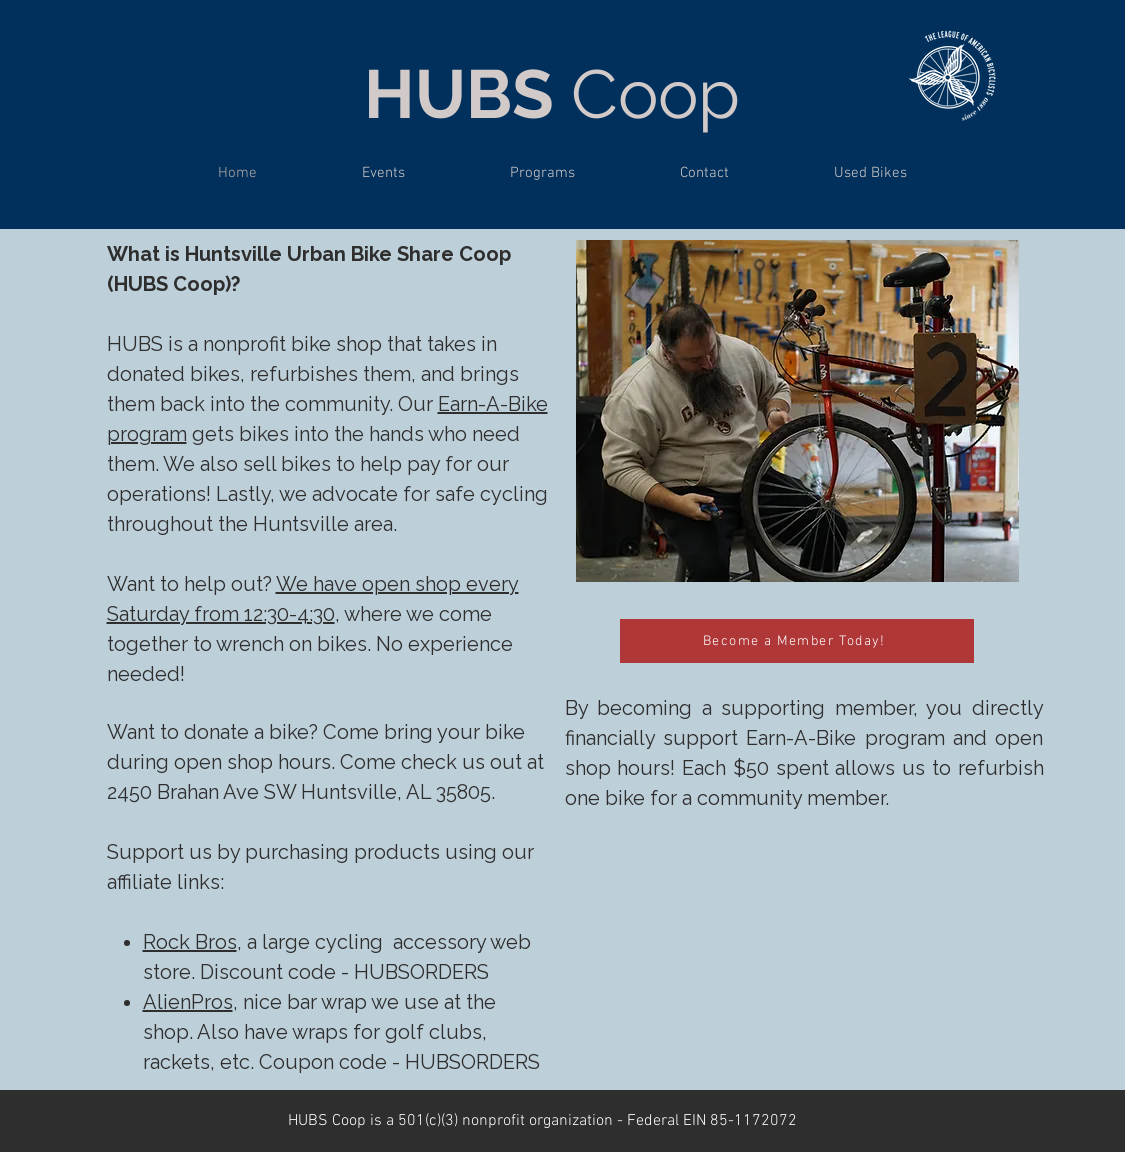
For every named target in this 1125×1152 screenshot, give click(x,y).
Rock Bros (190, 942)
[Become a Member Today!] (797, 641)
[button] (543, 173)
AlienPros (188, 1002)
